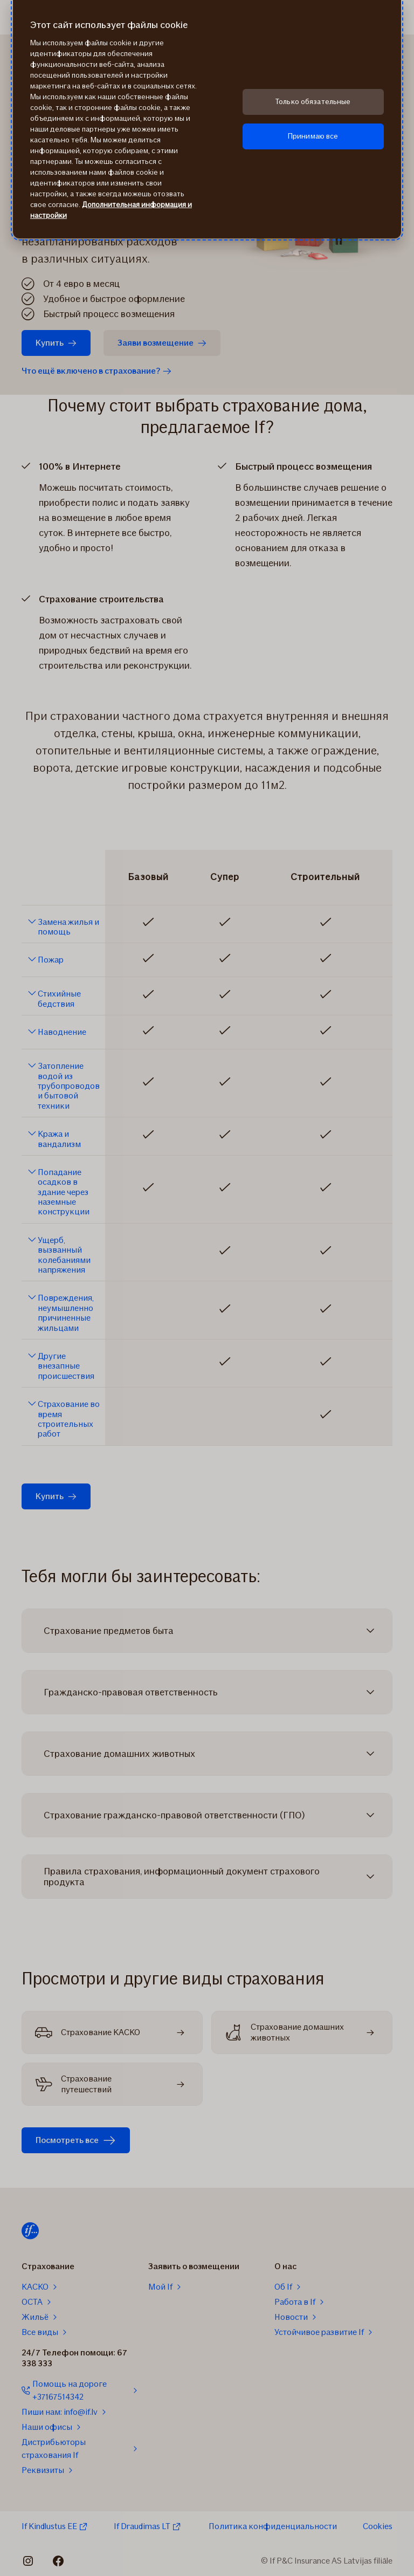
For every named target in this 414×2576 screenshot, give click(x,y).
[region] (207, 119)
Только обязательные (313, 101)
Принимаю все (313, 136)
